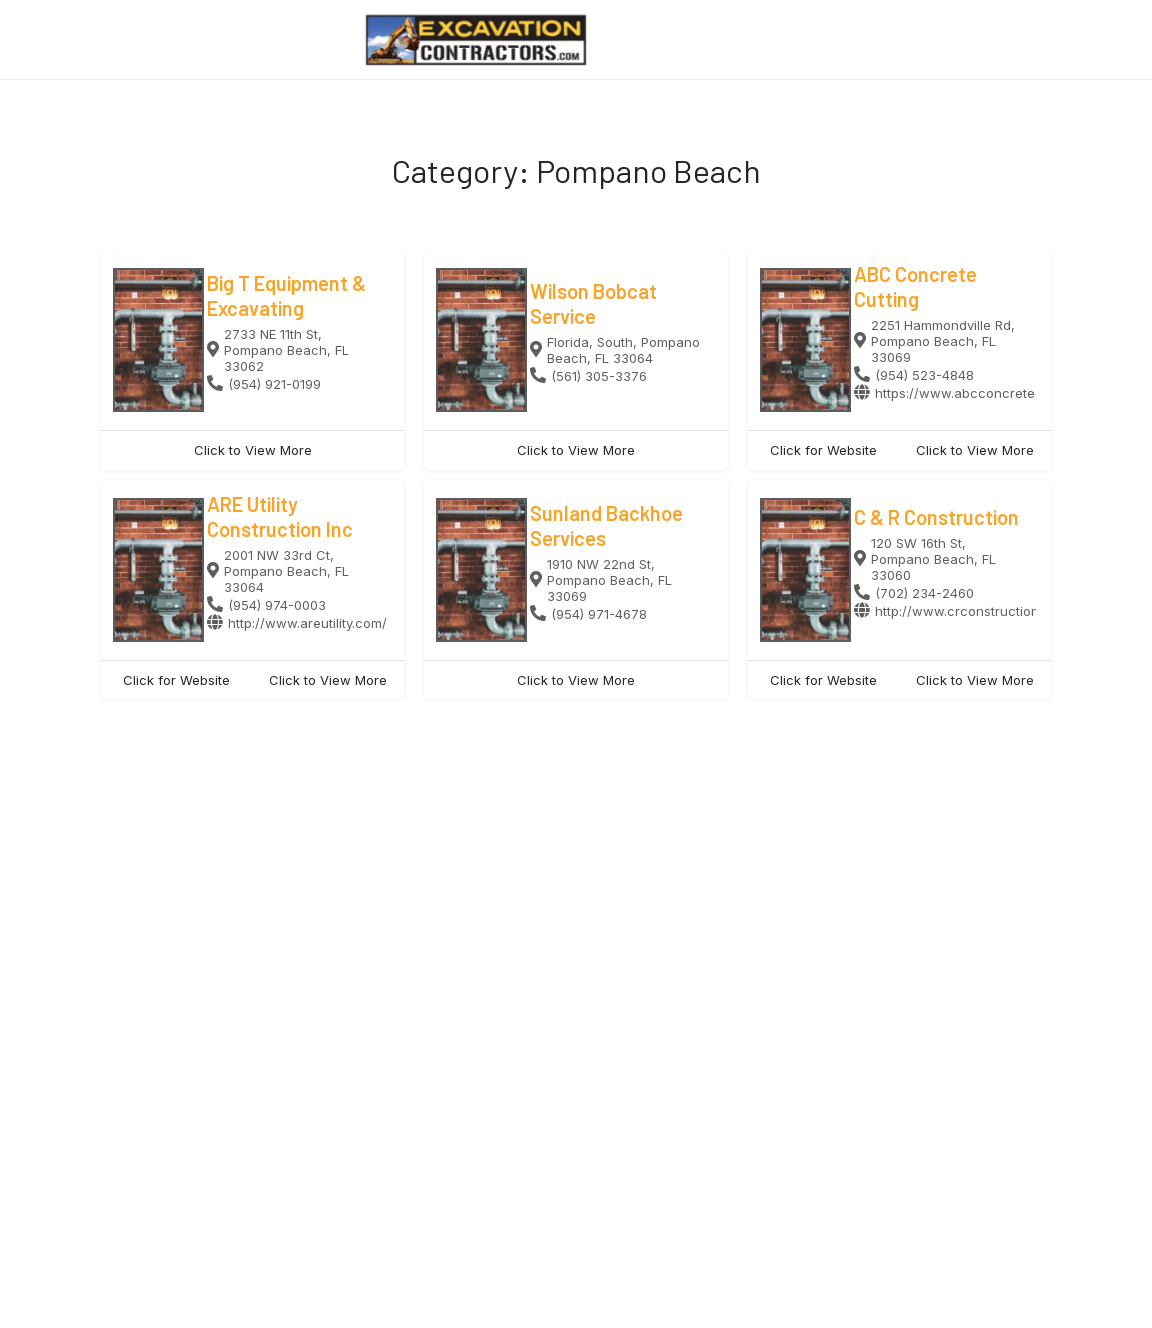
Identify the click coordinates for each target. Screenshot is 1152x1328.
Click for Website (823, 450)
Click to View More (253, 450)
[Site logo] (478, 40)
